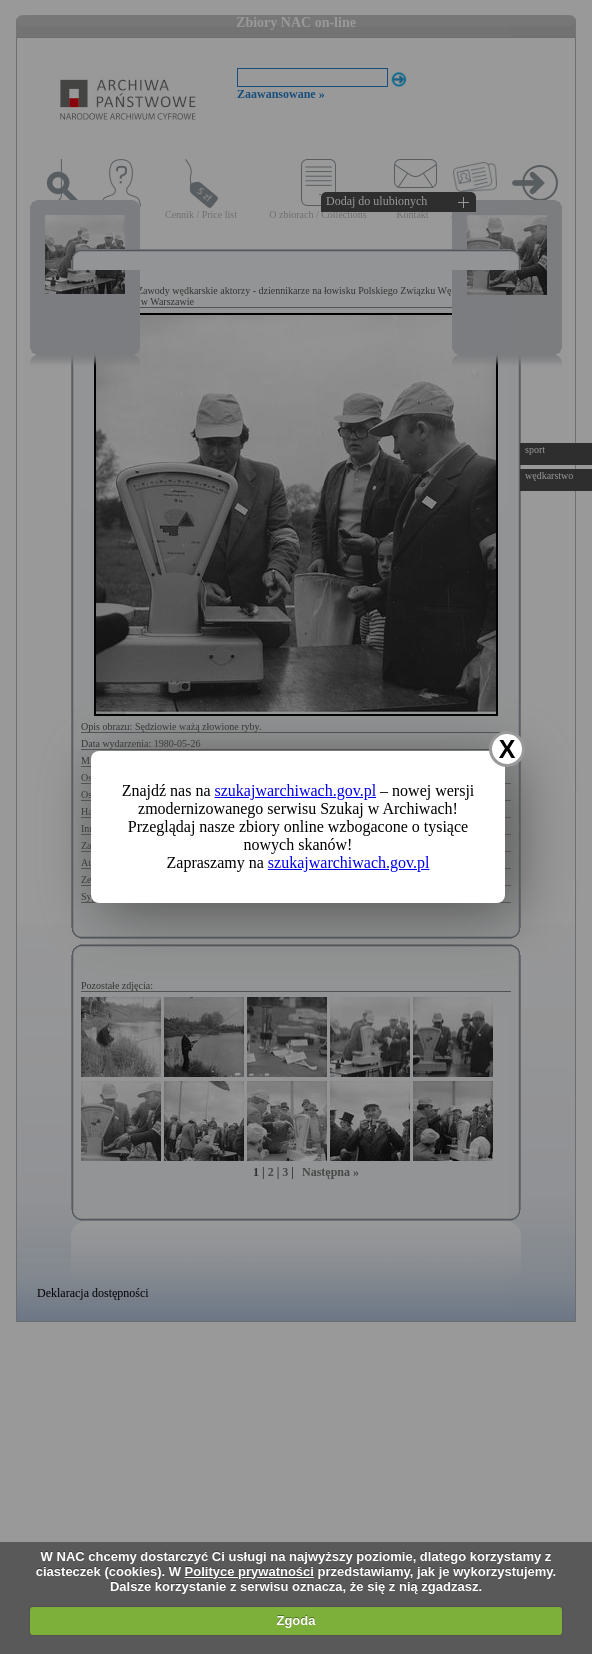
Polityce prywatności (249, 1571)
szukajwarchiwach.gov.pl (296, 790)
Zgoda (295, 1620)
